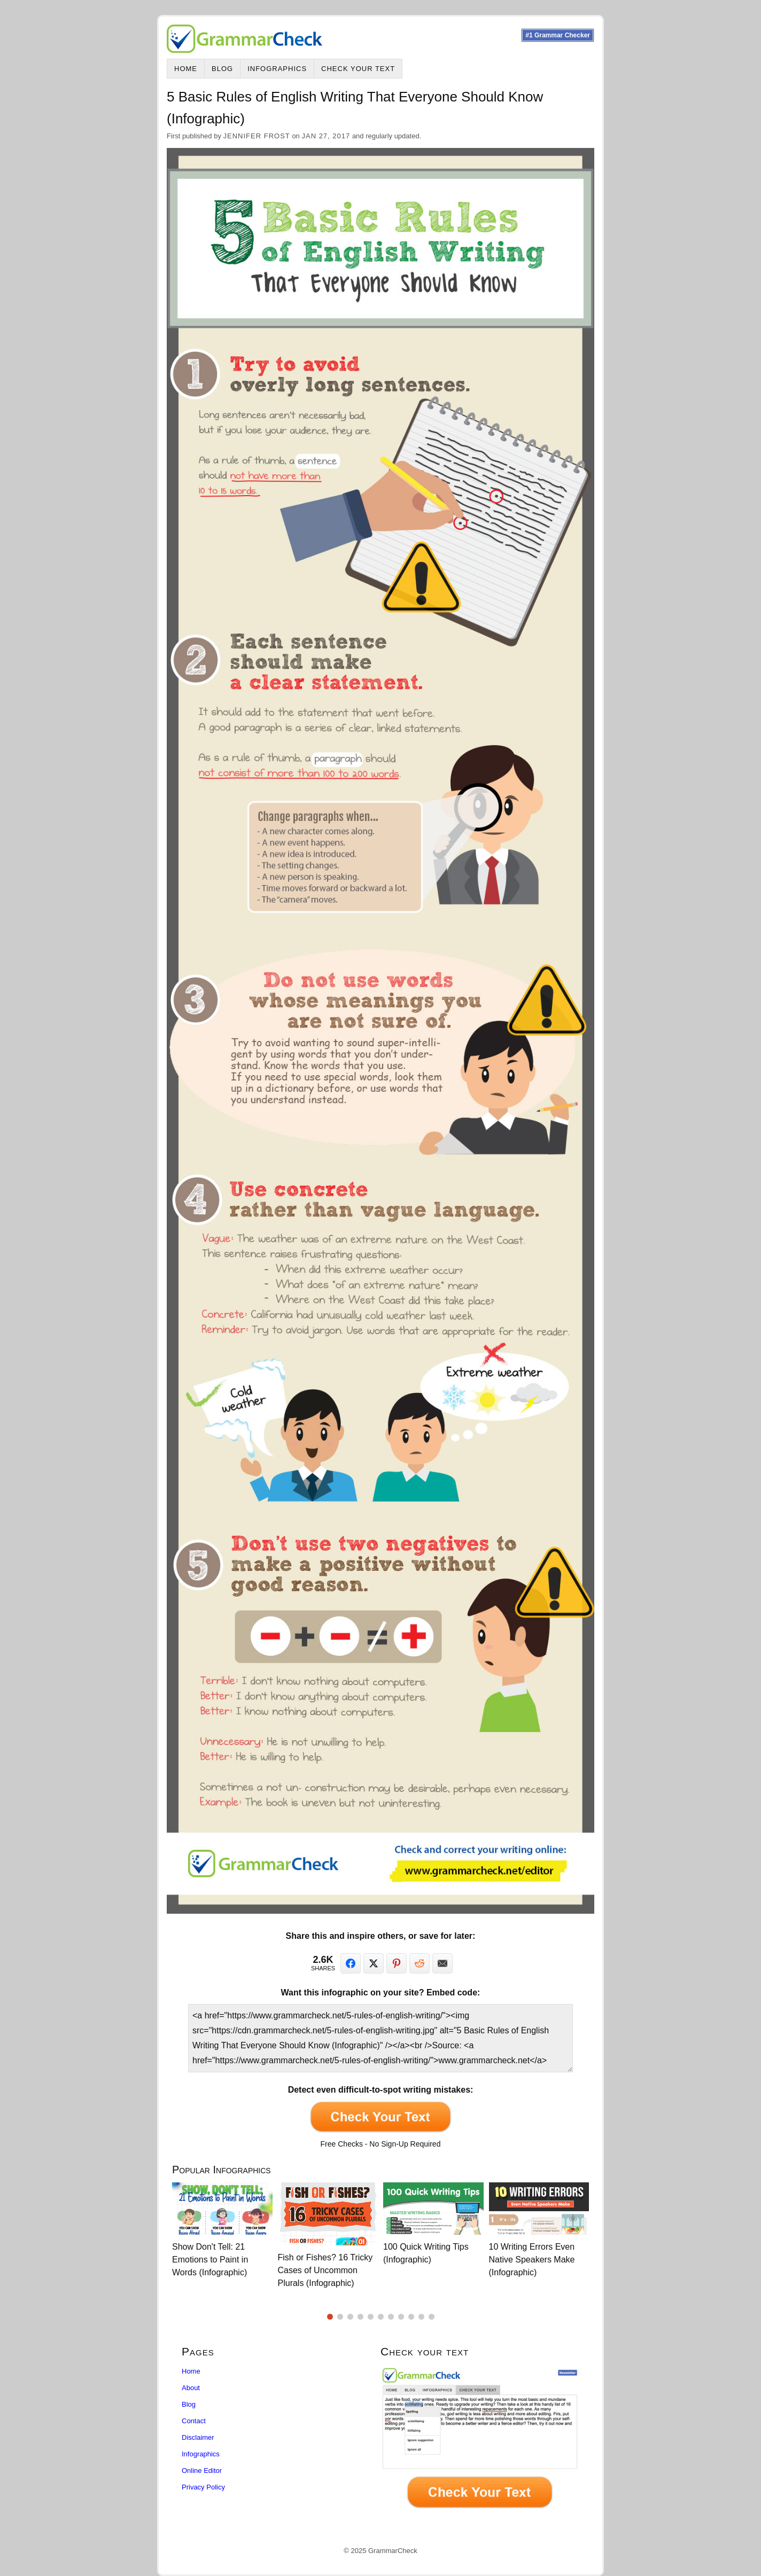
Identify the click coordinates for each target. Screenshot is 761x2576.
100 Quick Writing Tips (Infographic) (426, 2253)
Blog (222, 69)
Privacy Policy (203, 2487)
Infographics (277, 69)
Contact (194, 2421)
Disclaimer (198, 2437)
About (191, 2388)
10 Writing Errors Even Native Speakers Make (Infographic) (532, 2259)
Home (185, 69)
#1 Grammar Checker (557, 35)
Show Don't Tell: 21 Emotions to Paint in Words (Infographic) (210, 2259)
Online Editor (202, 2471)
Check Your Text (358, 69)
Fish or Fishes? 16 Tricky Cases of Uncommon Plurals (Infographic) (325, 2270)
